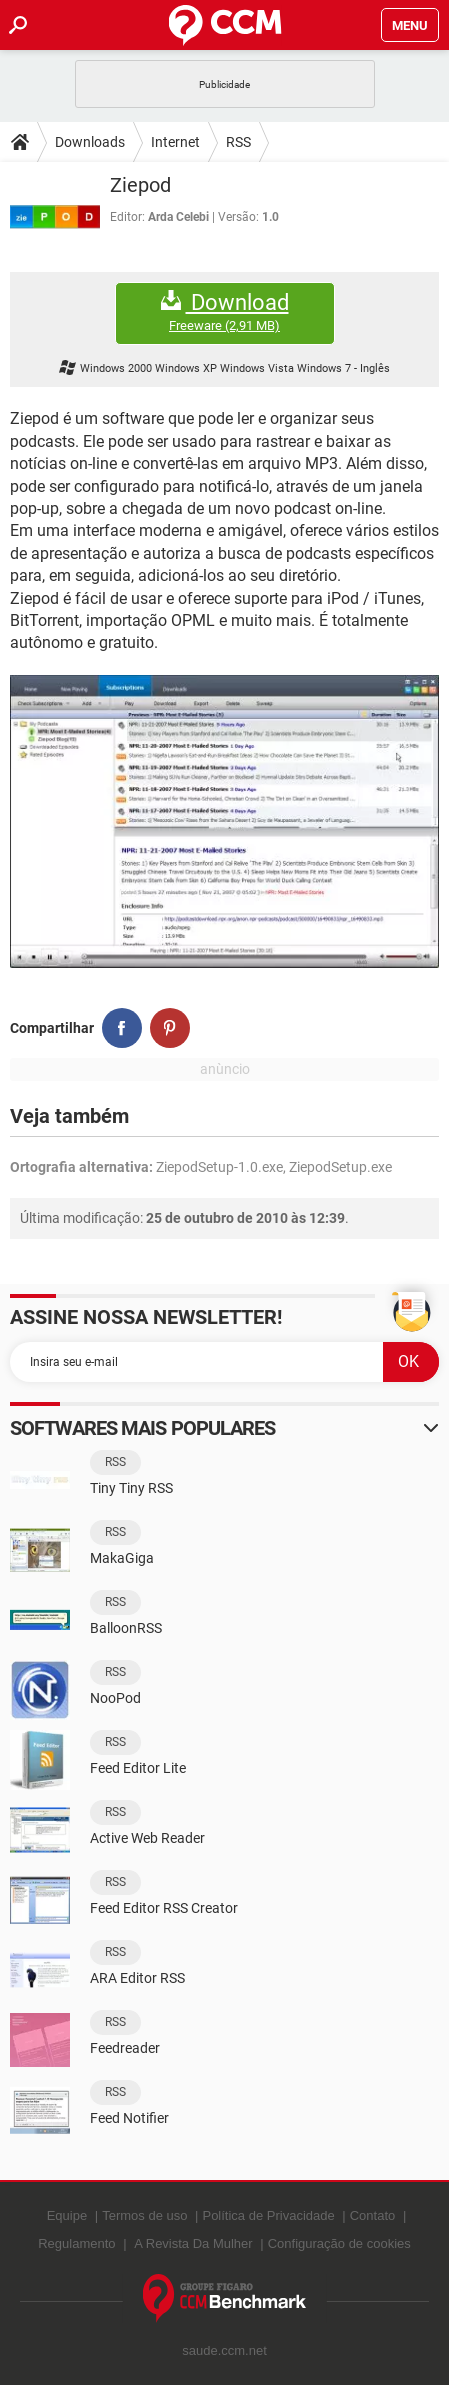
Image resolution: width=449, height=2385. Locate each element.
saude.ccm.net (224, 2350)
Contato (373, 2215)
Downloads (90, 142)
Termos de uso (144, 2215)
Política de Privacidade (268, 2215)
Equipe (67, 2215)
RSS (238, 142)
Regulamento (76, 2243)
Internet (175, 142)
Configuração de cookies (339, 2243)
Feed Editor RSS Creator (164, 1908)
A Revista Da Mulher (193, 2243)
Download (225, 312)
